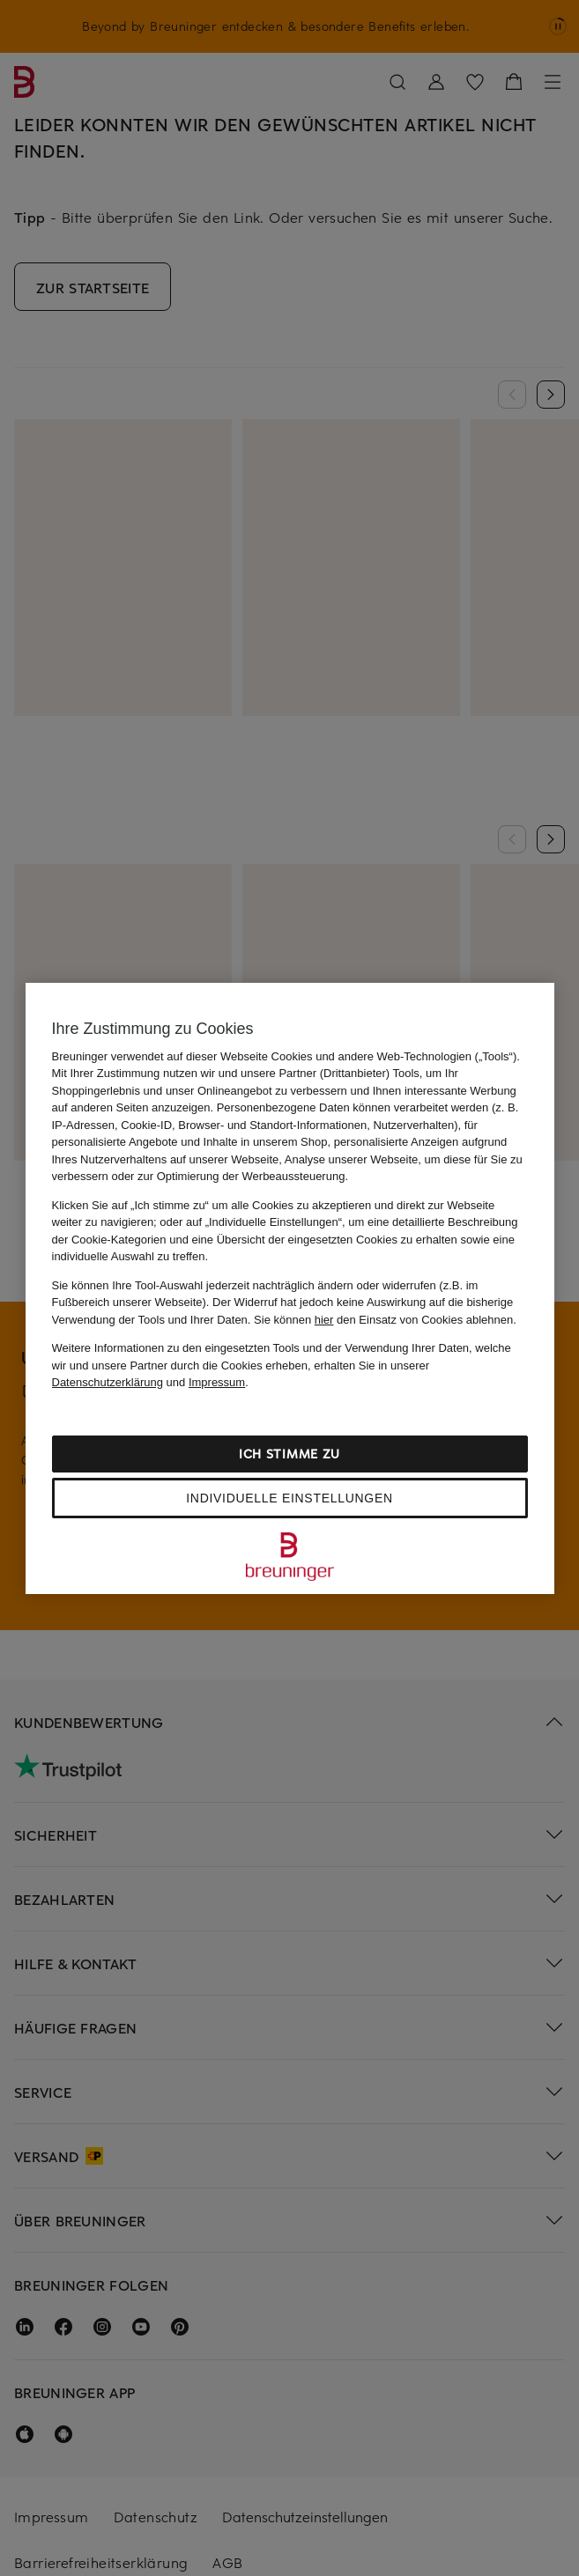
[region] (290, 1288)
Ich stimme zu (289, 1453)
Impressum (217, 1382)
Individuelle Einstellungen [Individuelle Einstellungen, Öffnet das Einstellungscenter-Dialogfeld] (289, 1498)
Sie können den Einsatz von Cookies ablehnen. (385, 1319)
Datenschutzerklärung (107, 1382)
